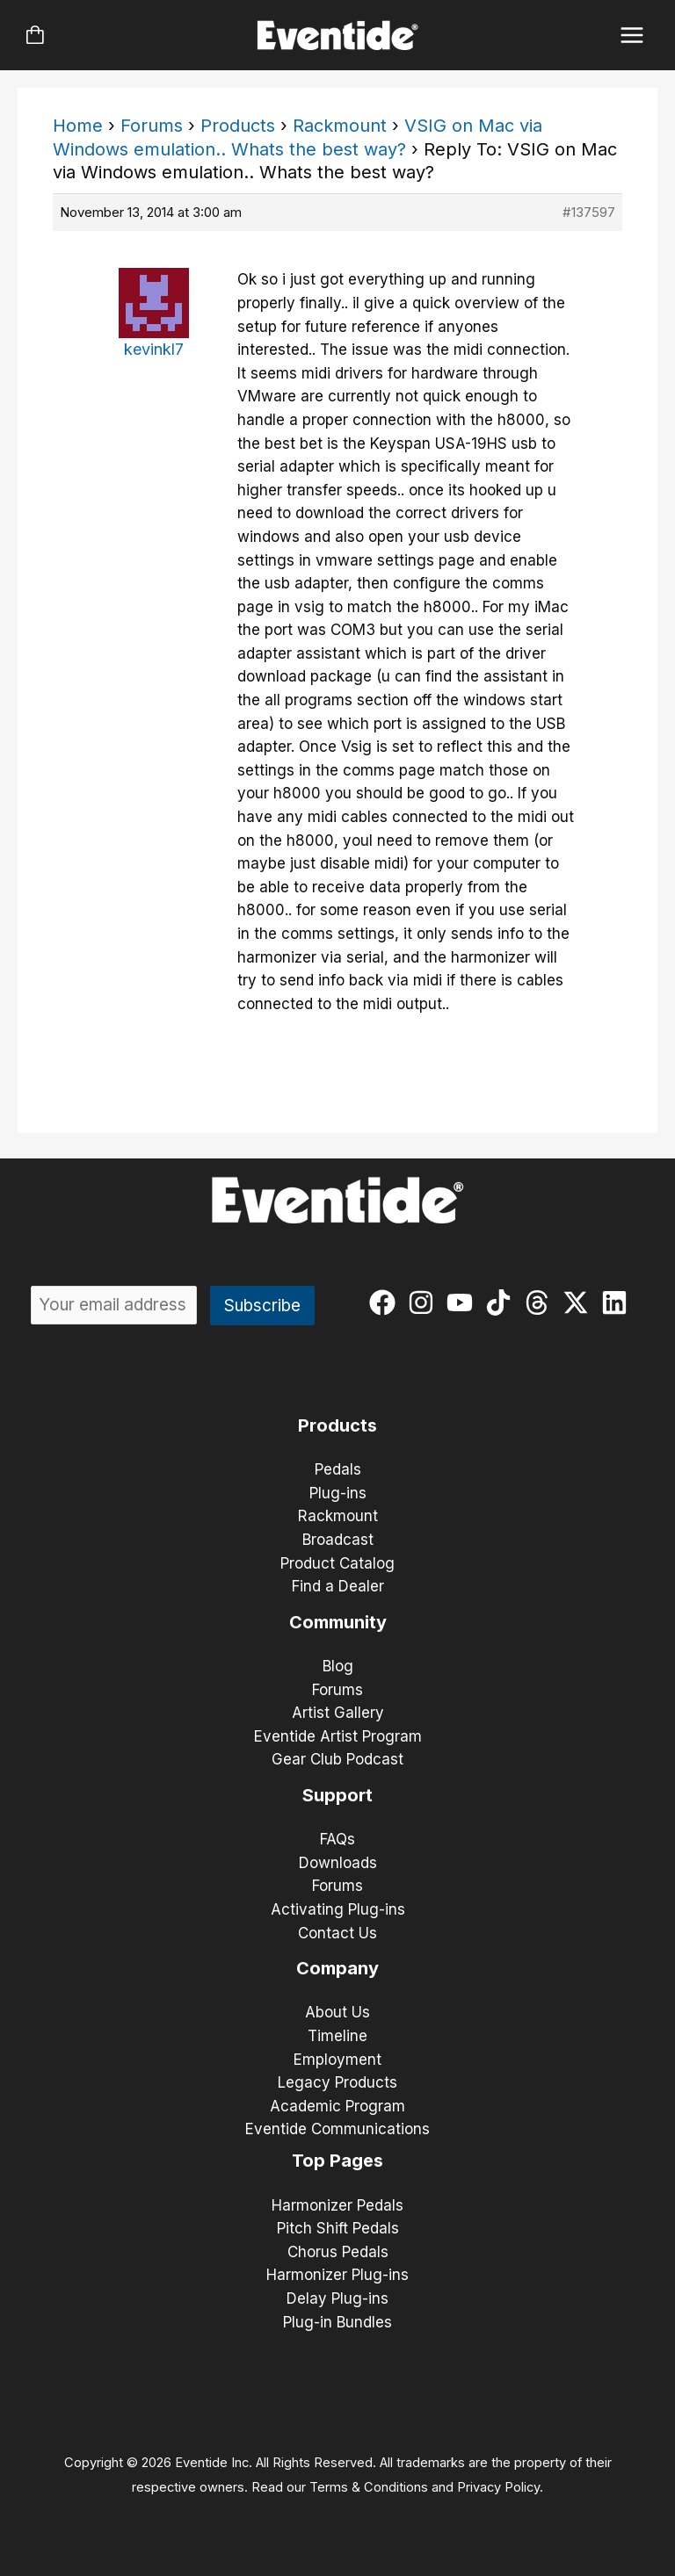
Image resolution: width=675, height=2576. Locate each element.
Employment (337, 2059)
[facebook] (386, 1302)
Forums (151, 125)
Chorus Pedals (337, 2252)
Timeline (337, 2036)
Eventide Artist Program (338, 1736)
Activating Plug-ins (338, 1909)
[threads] (541, 1302)
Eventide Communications (337, 2129)
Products (237, 125)
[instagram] (425, 1302)
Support (337, 1795)
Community (338, 1622)
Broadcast (338, 1539)
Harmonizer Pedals (337, 2205)
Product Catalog (337, 1563)
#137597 (588, 212)
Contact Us (337, 1933)
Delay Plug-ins (337, 2298)
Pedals (338, 1469)
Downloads (338, 1863)
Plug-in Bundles (337, 2322)
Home (78, 125)
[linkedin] (618, 1302)
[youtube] (463, 1302)
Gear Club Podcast (337, 1759)
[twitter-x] (579, 1302)
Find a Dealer (338, 1586)
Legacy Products (337, 2082)
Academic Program (337, 2106)
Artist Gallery (338, 1712)
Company (337, 1968)
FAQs (337, 1839)
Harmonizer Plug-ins (337, 2275)
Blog (338, 1666)
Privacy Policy (498, 2487)
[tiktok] (502, 1302)
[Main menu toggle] (632, 35)
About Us (337, 2012)
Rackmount (340, 125)
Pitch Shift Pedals (338, 2228)
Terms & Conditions (368, 2487)
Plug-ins (338, 1493)
